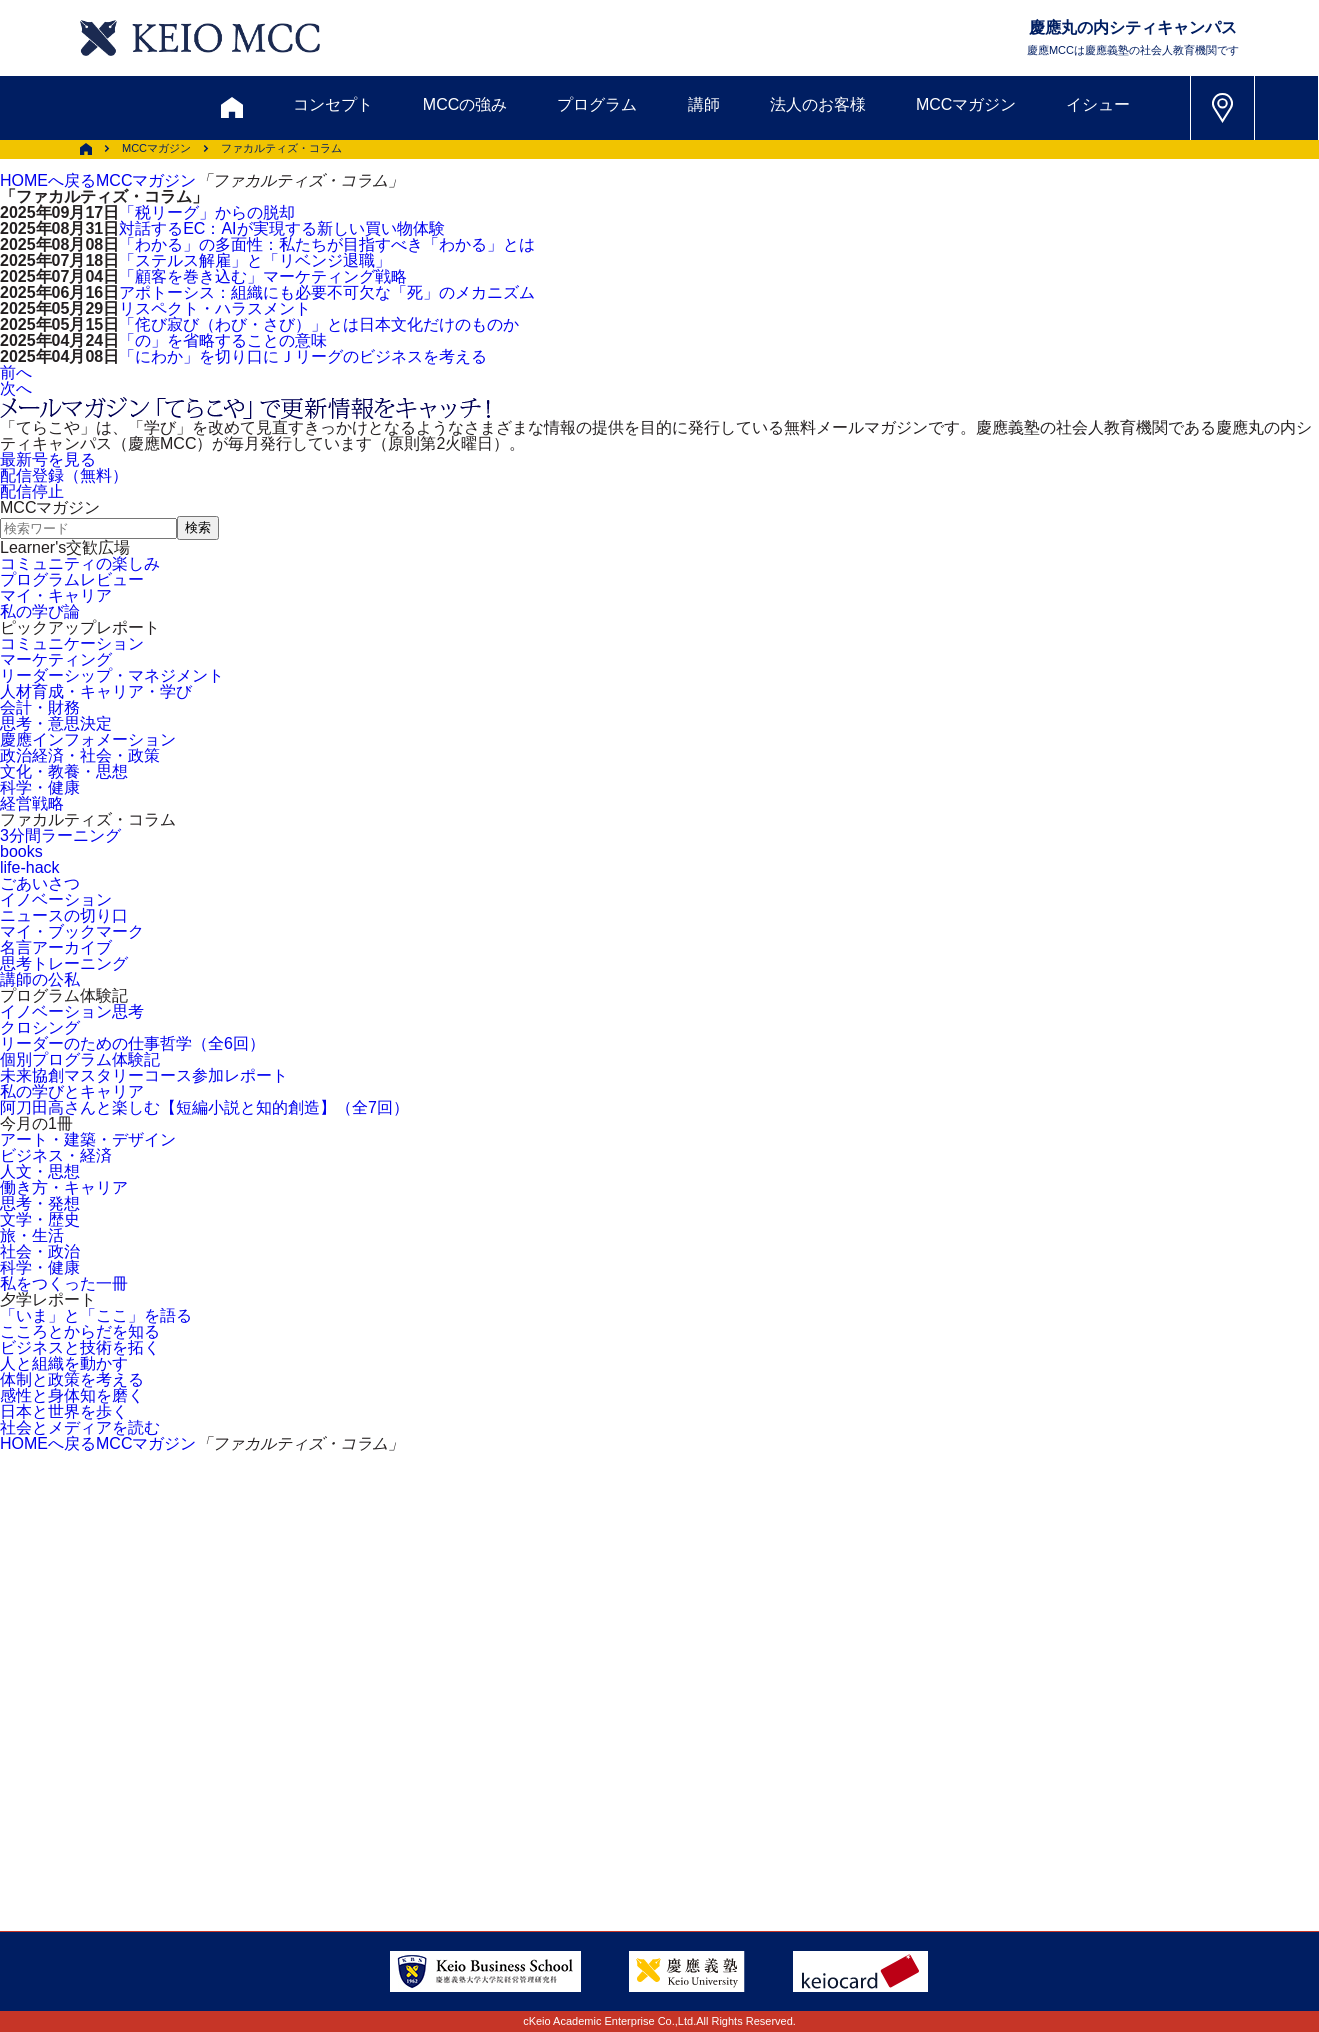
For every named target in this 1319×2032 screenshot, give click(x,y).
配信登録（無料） (64, 475)
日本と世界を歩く (64, 1411)
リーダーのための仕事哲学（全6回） (132, 1043)
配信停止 (32, 491)
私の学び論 (40, 611)
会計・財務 (40, 707)
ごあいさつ (40, 883)
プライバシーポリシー (493, 1822)
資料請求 (339, 1677)
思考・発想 (40, 1203)
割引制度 (451, 1677)
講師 (704, 104)
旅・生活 (32, 1235)
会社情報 (300, 1822)
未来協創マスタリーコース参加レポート (144, 1075)
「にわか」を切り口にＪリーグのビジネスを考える (303, 356)
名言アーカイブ (56, 947)
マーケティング (56, 659)
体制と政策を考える (72, 1379)
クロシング (40, 1027)
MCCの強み (465, 104)
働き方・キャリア (64, 1187)
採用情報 (187, 1822)
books (21, 851)
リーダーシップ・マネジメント (112, 675)
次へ (16, 388)
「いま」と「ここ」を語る (96, 1315)
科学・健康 (40, 787)
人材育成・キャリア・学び (96, 691)
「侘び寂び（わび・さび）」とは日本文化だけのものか (319, 324)
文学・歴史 (40, 1219)
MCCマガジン (966, 104)
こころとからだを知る (80, 1331)
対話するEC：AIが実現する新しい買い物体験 (281, 228)
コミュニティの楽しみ (80, 563)
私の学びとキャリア (72, 1091)
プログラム (597, 104)
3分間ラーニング (60, 835)
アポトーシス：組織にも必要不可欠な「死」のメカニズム (327, 292)
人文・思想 (40, 1171)
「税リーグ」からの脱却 (207, 212)
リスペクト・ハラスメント (215, 308)
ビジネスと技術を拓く (80, 1347)
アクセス (187, 1773)
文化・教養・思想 (64, 771)
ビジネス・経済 (56, 1155)
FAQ (639, 1773)
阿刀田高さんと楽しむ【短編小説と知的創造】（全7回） (204, 1107)
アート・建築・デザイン (88, 1139)
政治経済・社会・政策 (80, 755)
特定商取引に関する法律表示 (727, 1822)
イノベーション (56, 899)
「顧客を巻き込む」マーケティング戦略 (263, 276)
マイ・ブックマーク (72, 931)
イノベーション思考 (72, 1011)
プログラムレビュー (72, 579)
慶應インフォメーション (88, 739)
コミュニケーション (72, 643)
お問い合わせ (209, 1677)
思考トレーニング (64, 963)
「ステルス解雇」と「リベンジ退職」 (255, 260)
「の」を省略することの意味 (223, 340)
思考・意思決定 (56, 723)
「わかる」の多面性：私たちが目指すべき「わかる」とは (327, 244)
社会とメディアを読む (80, 1427)
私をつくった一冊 (64, 1283)
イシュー (1098, 104)
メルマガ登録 (581, 1677)
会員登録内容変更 (332, 1773)
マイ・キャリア (56, 595)
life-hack (30, 867)
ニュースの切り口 (64, 915)
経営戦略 (32, 803)
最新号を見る (48, 459)
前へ (16, 372)
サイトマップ (525, 1773)
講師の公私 (40, 979)
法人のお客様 (818, 104)
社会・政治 (40, 1251)
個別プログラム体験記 (80, 1059)
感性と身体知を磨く (72, 1395)
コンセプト (333, 104)
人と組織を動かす (64, 1363)
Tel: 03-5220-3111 (1067, 1772)
